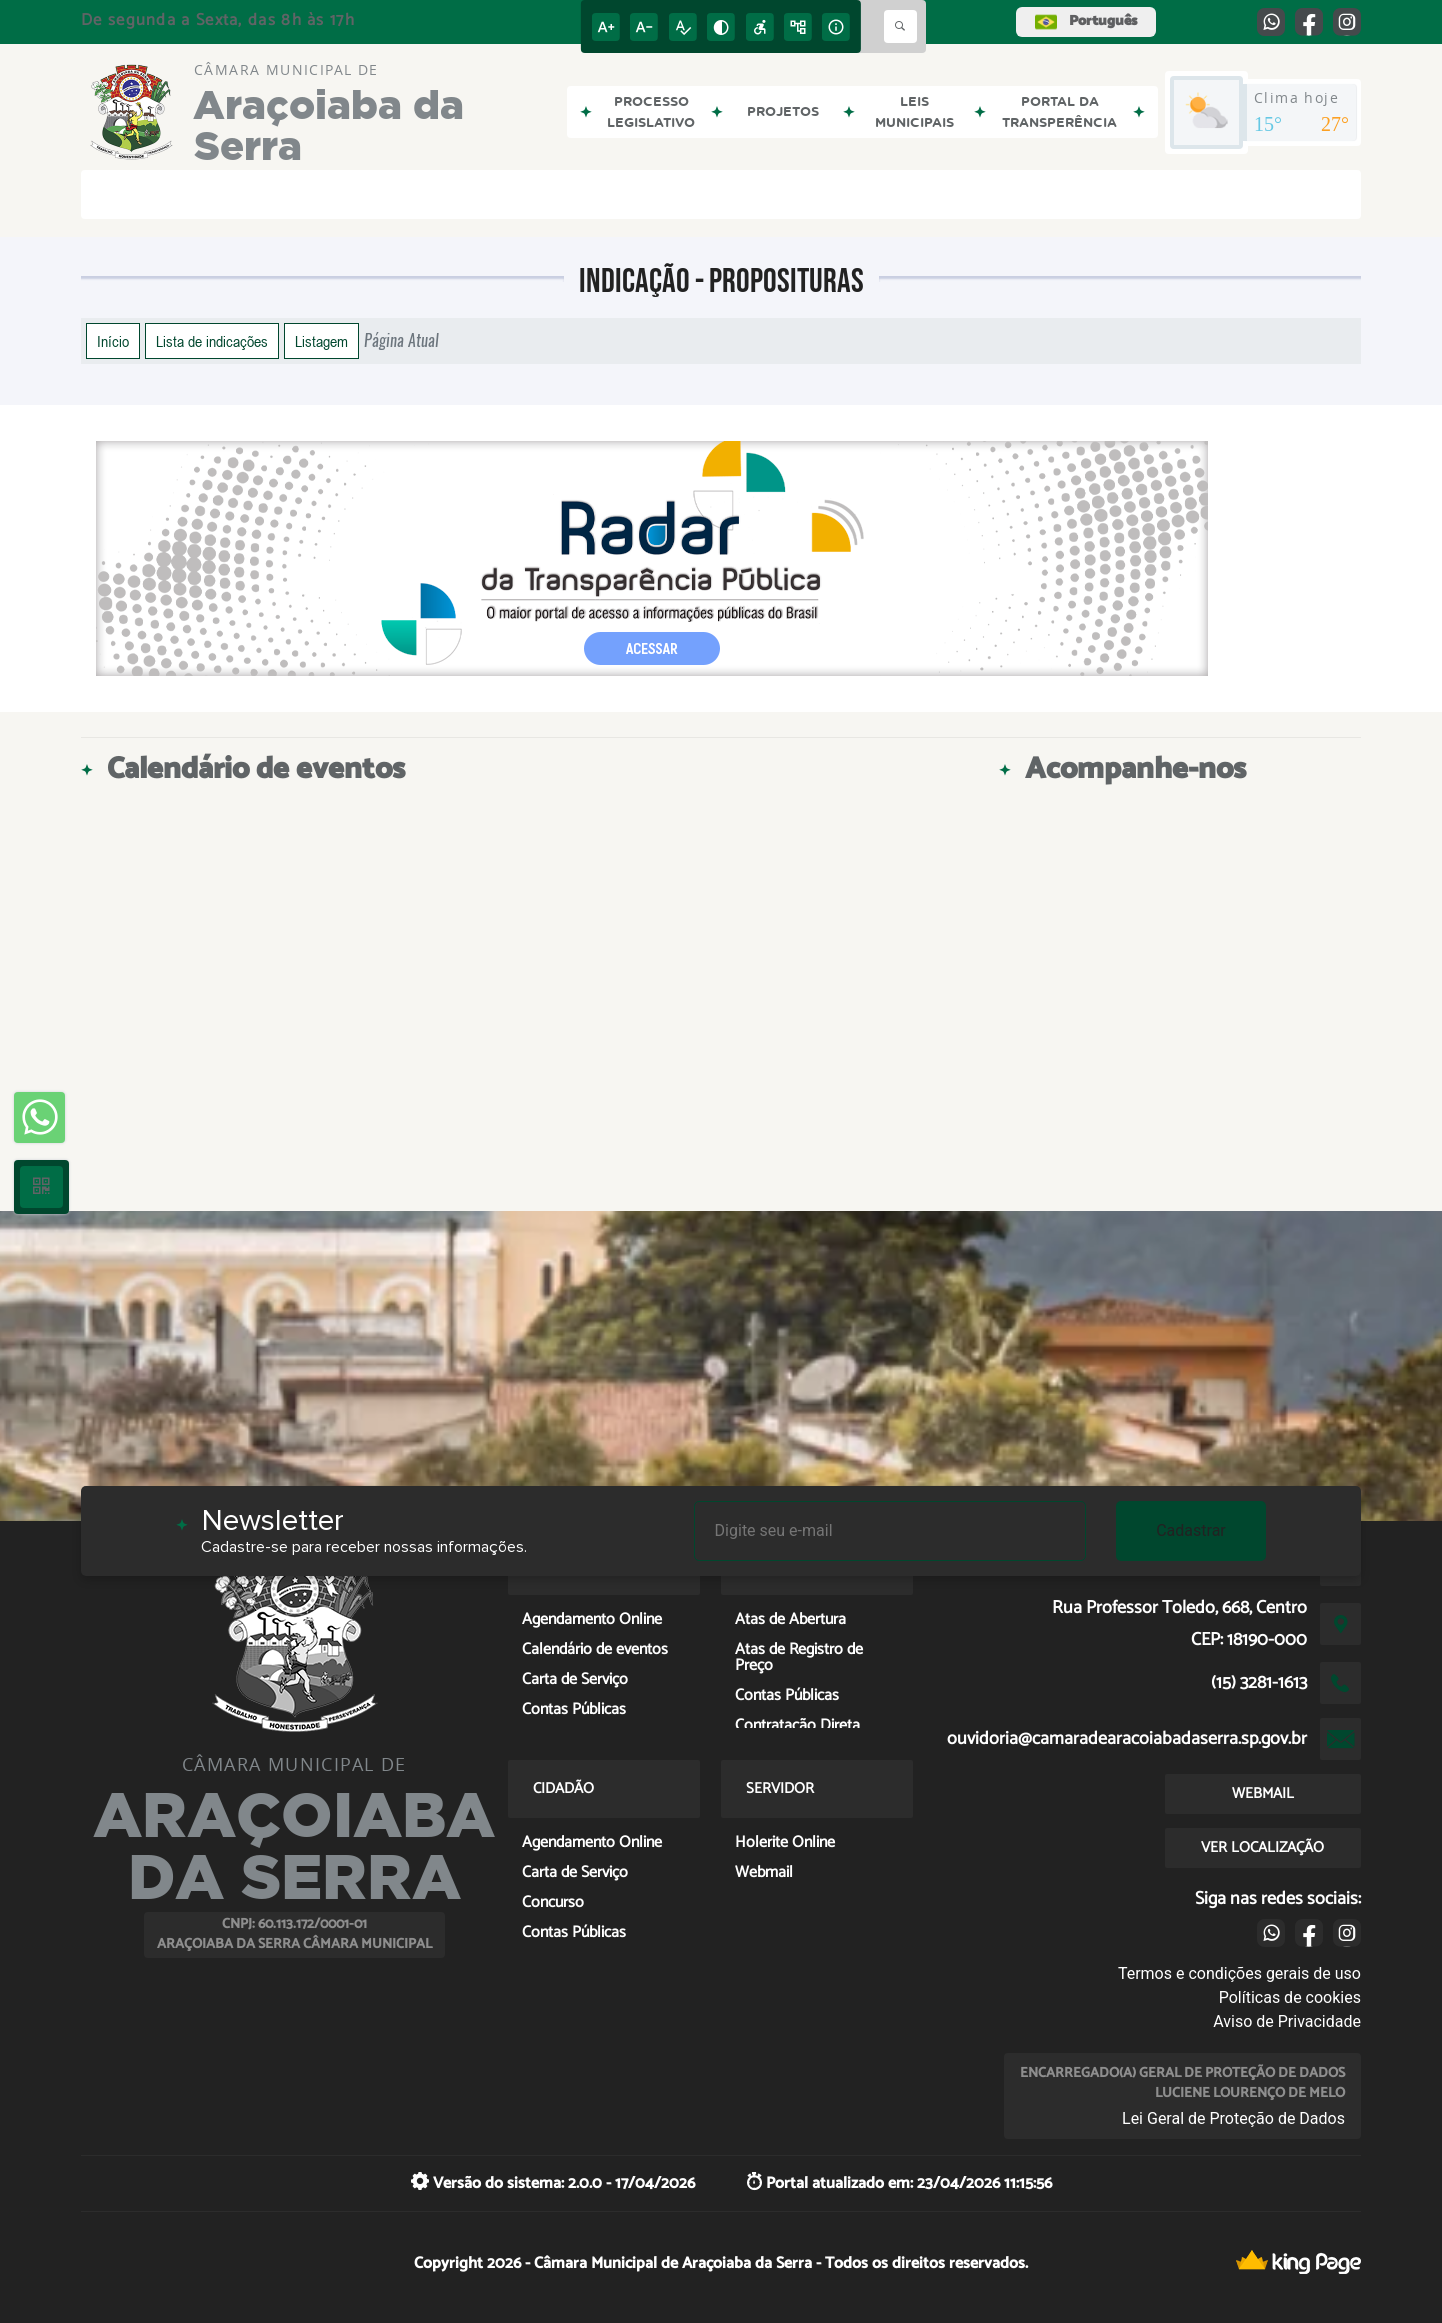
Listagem (321, 341)
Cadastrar (1191, 1530)
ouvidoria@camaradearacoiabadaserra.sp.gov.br (1127, 1739)
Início (113, 341)
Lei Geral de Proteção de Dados (1233, 2118)
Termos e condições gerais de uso (1239, 1973)
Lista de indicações (212, 341)
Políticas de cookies (1290, 1997)
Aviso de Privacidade (1287, 2021)
